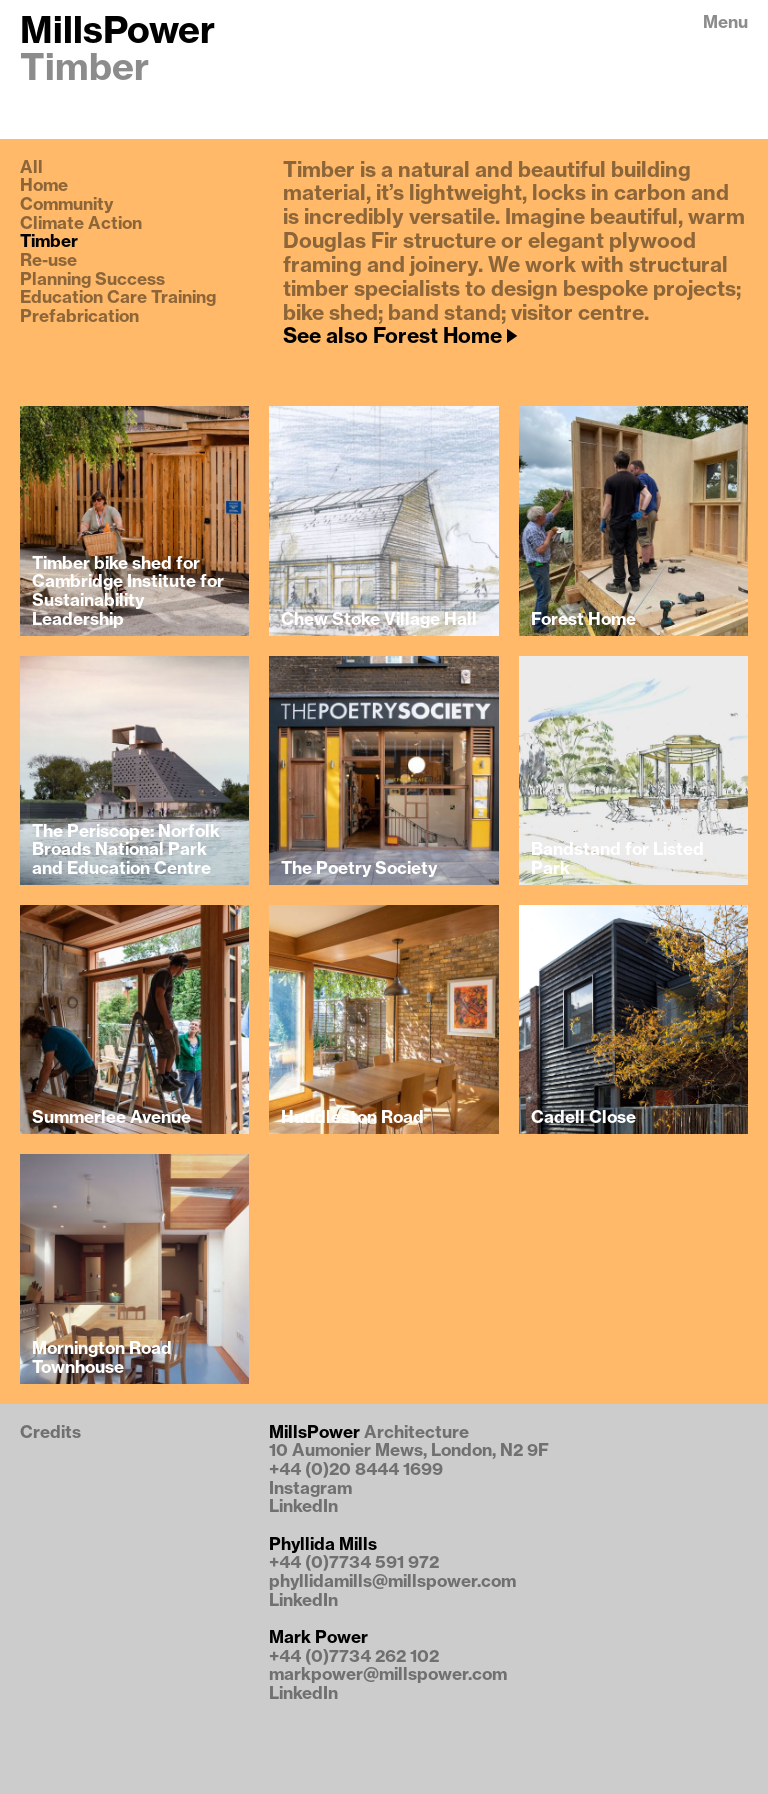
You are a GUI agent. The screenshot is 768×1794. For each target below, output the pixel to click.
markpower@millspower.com (388, 1674)
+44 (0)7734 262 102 (354, 1656)
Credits (50, 1432)
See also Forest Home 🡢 (399, 336)
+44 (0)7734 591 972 (354, 1562)
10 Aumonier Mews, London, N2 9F (409, 1450)
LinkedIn (303, 1506)
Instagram (310, 1488)
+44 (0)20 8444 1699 (356, 1469)
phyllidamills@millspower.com (392, 1581)
